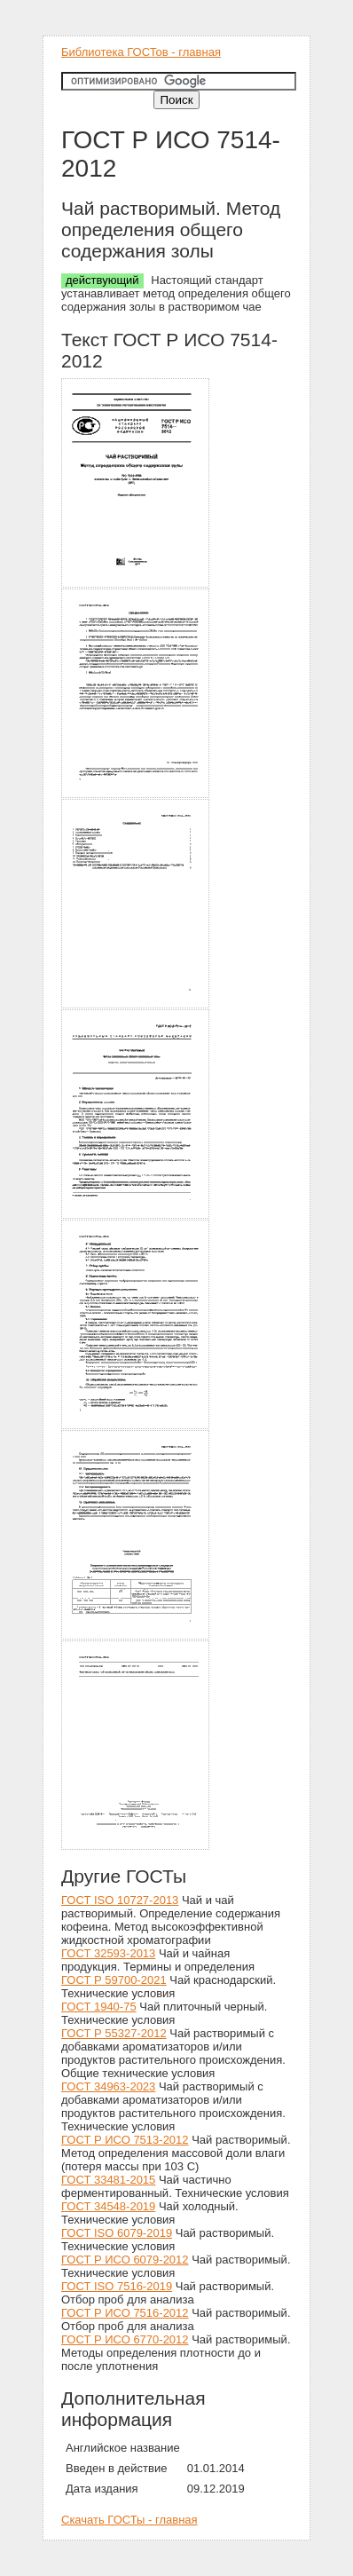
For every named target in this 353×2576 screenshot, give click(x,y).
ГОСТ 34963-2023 (108, 2086)
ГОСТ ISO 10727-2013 (119, 1900)
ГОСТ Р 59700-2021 (114, 1980)
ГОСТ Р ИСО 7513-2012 (125, 2139)
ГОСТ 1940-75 (99, 2006)
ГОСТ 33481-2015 (108, 2179)
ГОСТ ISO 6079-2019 (116, 2233)
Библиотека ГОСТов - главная (141, 52)
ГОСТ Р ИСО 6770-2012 (125, 2339)
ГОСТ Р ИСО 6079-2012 (125, 2259)
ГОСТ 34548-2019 (108, 2206)
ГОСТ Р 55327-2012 (114, 2033)
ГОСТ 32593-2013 (108, 1953)
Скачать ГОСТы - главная (129, 2519)
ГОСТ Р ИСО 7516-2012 (125, 2312)
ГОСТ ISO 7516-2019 (116, 2286)
